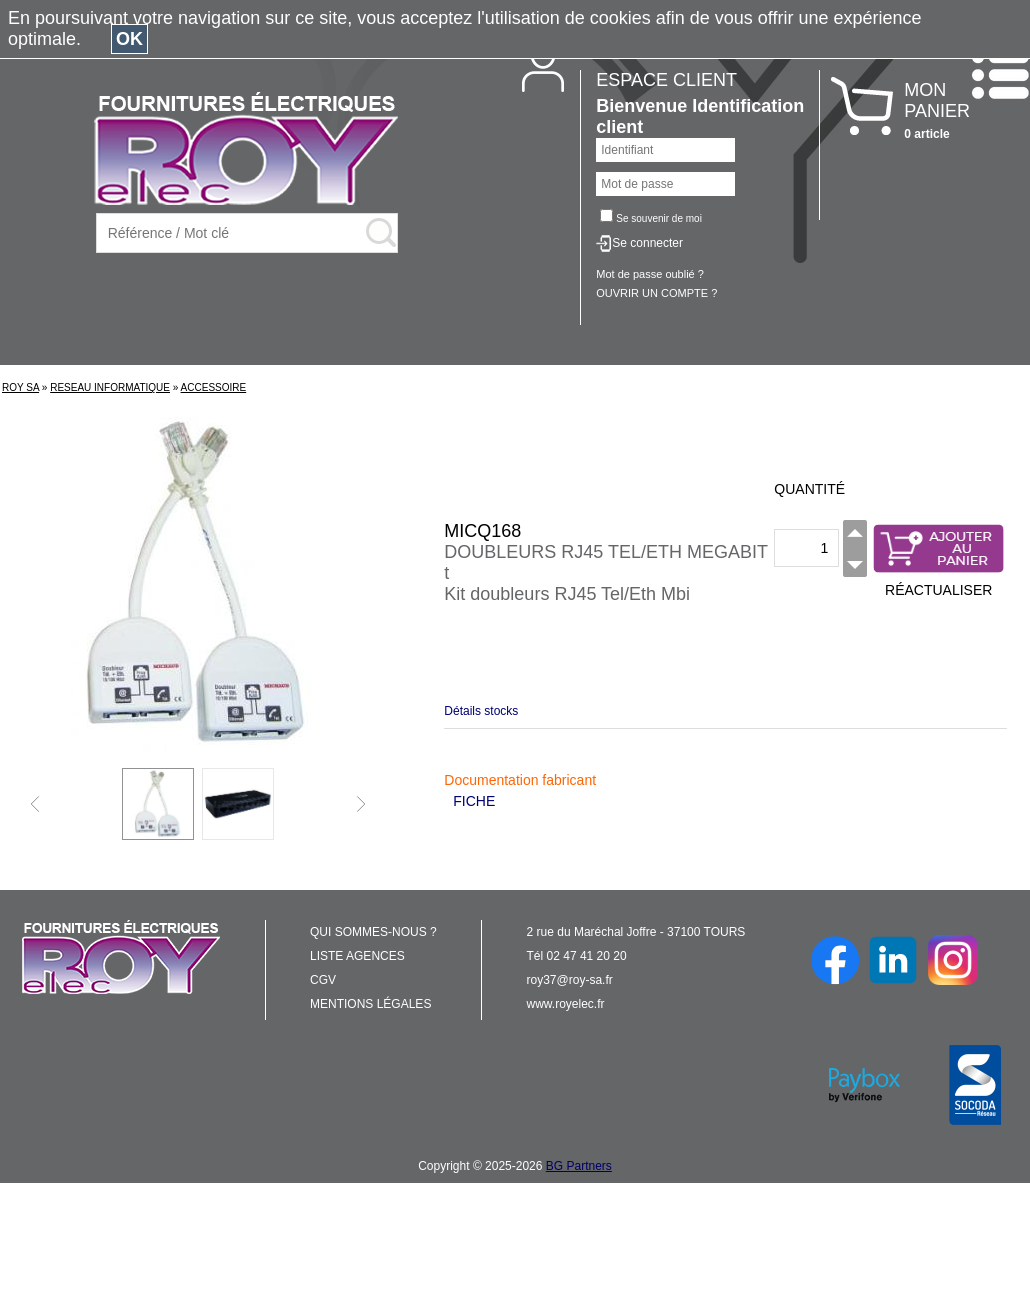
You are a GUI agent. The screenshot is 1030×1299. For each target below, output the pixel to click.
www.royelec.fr (566, 1004)
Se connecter (647, 243)
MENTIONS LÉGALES (370, 1004)
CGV (323, 980)
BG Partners (579, 1166)
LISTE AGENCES (357, 956)
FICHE (474, 801)
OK (129, 39)
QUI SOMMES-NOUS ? (373, 932)
